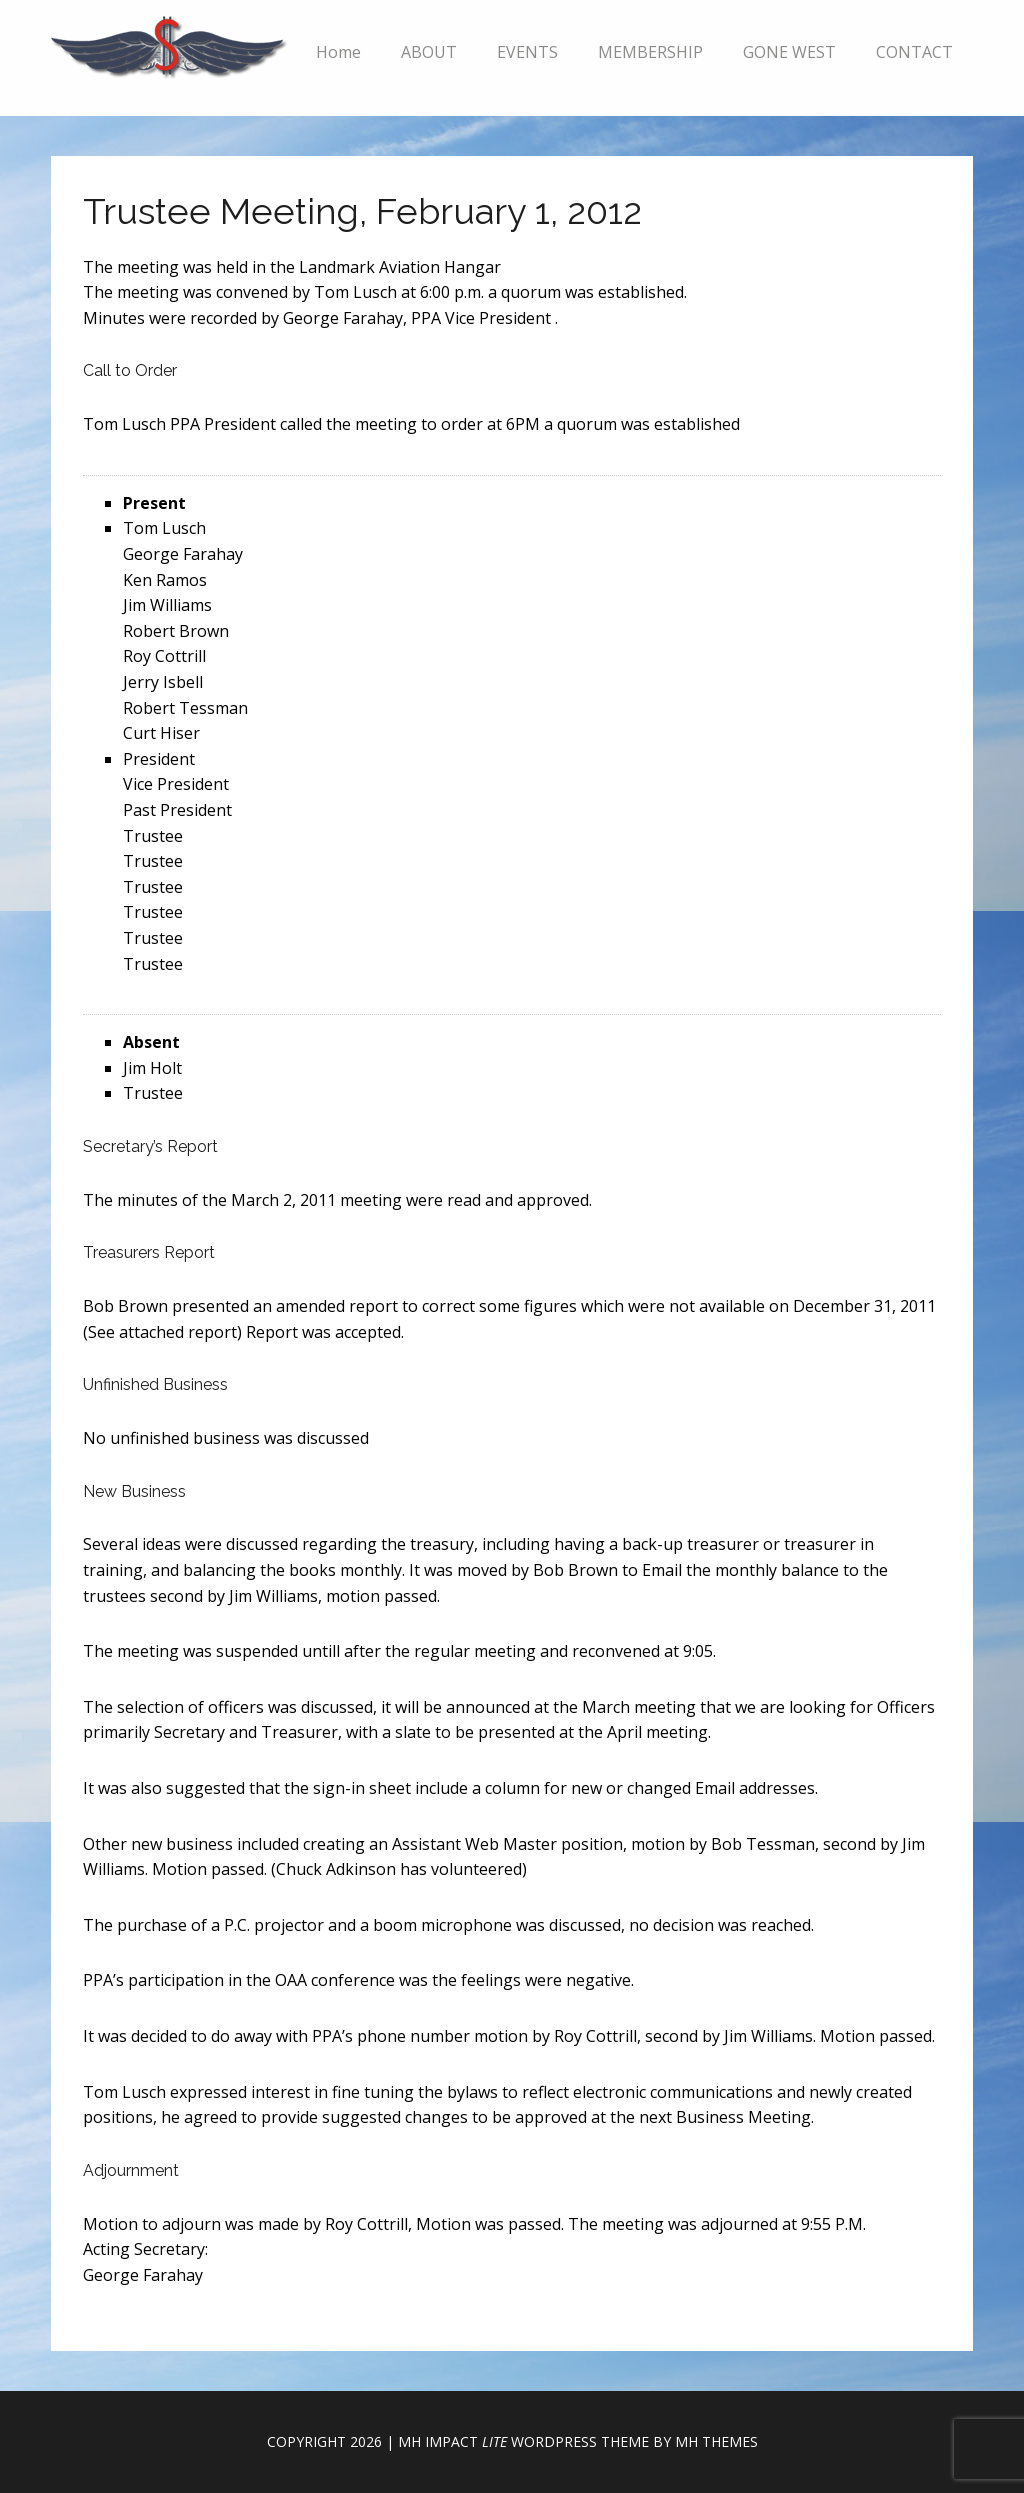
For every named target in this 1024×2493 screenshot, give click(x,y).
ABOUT (429, 52)
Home (338, 52)
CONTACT (914, 52)
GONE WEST (789, 52)
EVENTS (527, 52)
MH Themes (716, 2441)
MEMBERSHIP (650, 52)
